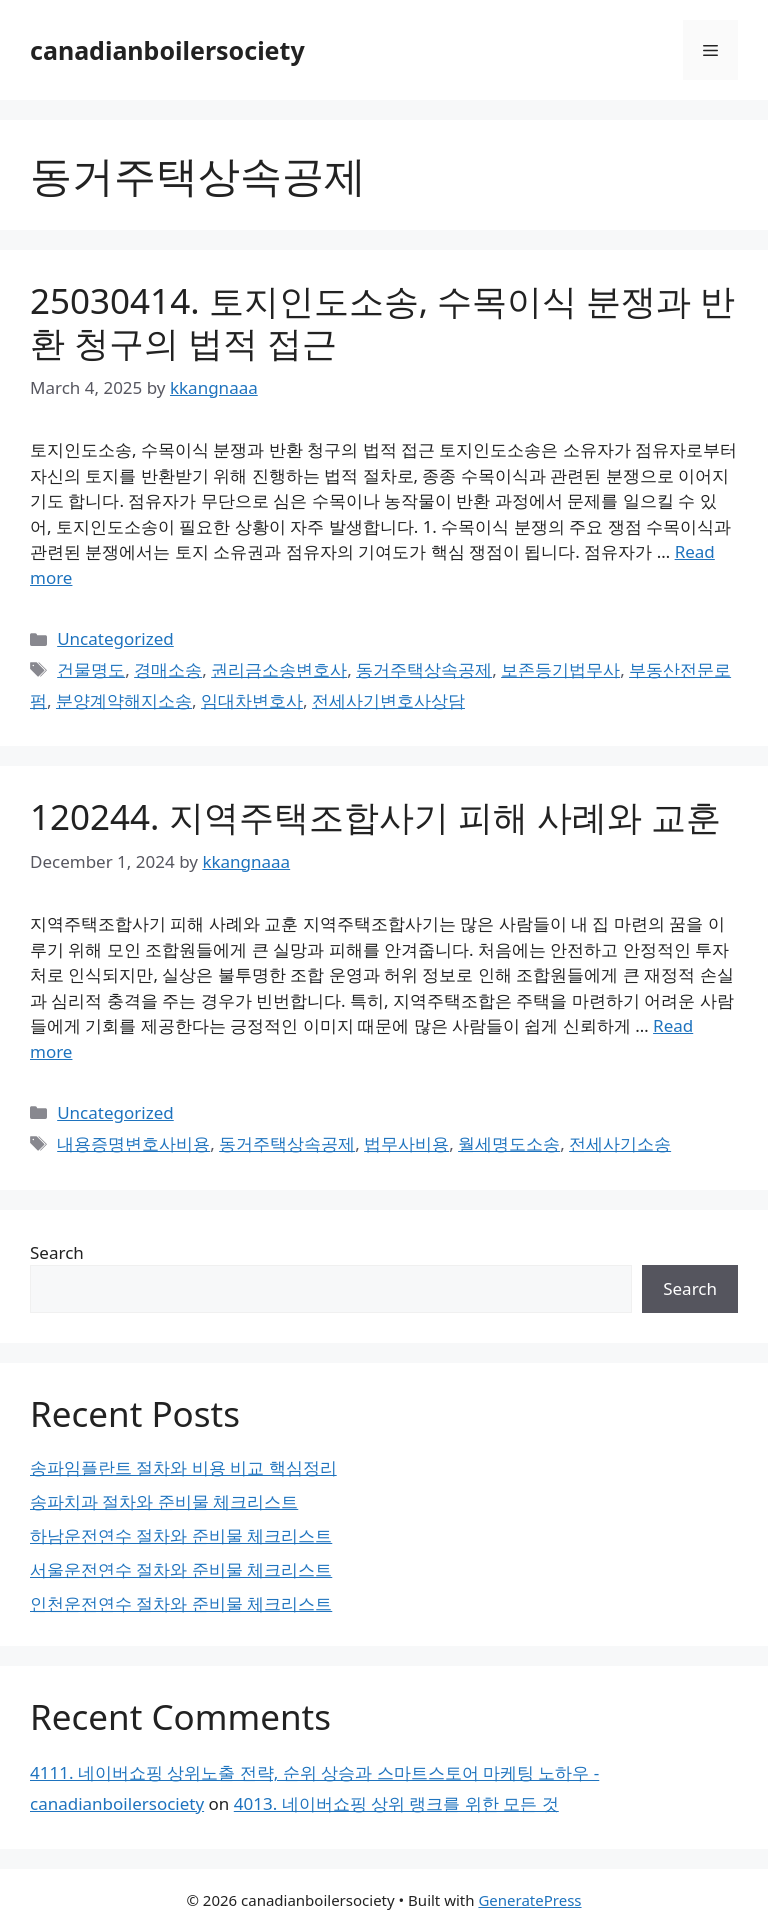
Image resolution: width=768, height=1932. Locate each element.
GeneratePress (529, 1900)
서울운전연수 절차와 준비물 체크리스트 (181, 1569)
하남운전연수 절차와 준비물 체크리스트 (181, 1535)
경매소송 (168, 669)
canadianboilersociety (167, 50)
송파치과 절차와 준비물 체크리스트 (164, 1501)
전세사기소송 (620, 1143)
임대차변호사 (252, 700)
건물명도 (91, 669)
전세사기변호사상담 (388, 700)
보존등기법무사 (560, 669)
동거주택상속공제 (424, 669)
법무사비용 (406, 1143)
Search (57, 1252)
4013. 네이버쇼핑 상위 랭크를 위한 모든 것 (396, 1803)
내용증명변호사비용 (133, 1143)
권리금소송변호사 (279, 669)
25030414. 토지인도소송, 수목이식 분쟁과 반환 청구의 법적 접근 (382, 321)
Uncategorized (115, 638)
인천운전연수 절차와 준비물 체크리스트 (181, 1603)
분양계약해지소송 (124, 700)
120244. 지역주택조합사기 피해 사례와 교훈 (375, 816)
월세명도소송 (509, 1143)
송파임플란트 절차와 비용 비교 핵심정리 (183, 1467)
